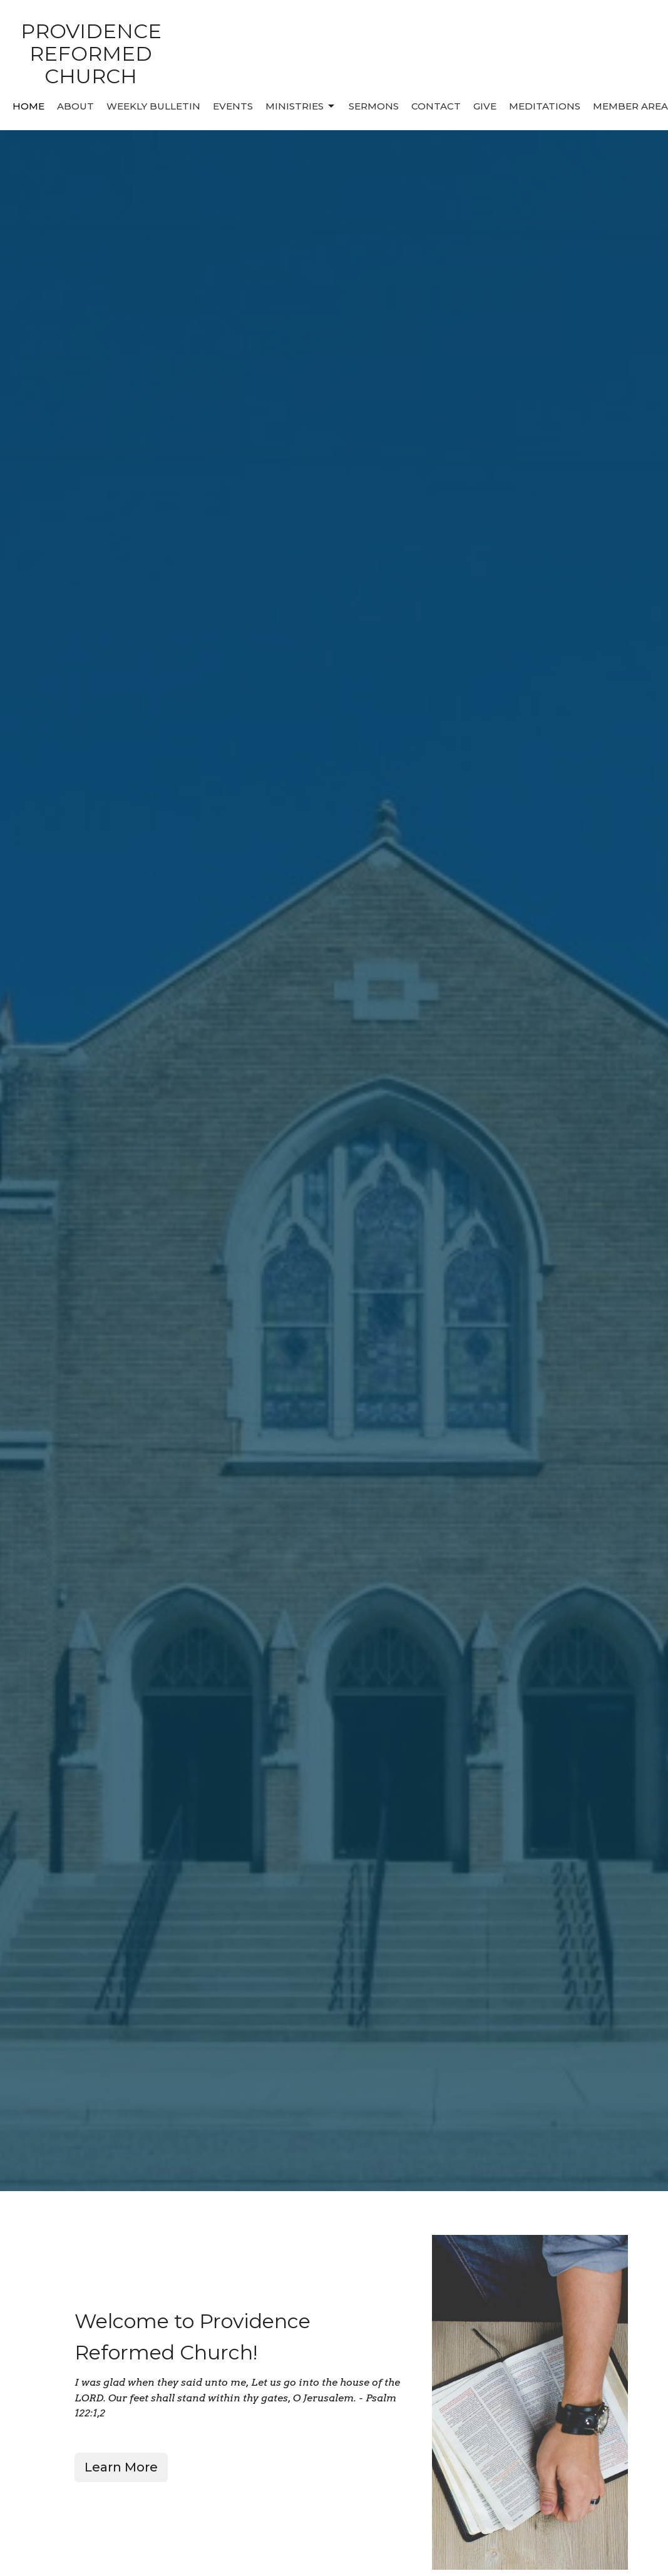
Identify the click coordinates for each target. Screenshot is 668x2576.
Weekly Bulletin (153, 106)
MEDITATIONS (544, 106)
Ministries (300, 106)
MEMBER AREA (630, 106)
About (75, 106)
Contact (436, 106)
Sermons (374, 106)
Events (233, 106)
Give (484, 106)
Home (28, 106)
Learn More (121, 2467)
